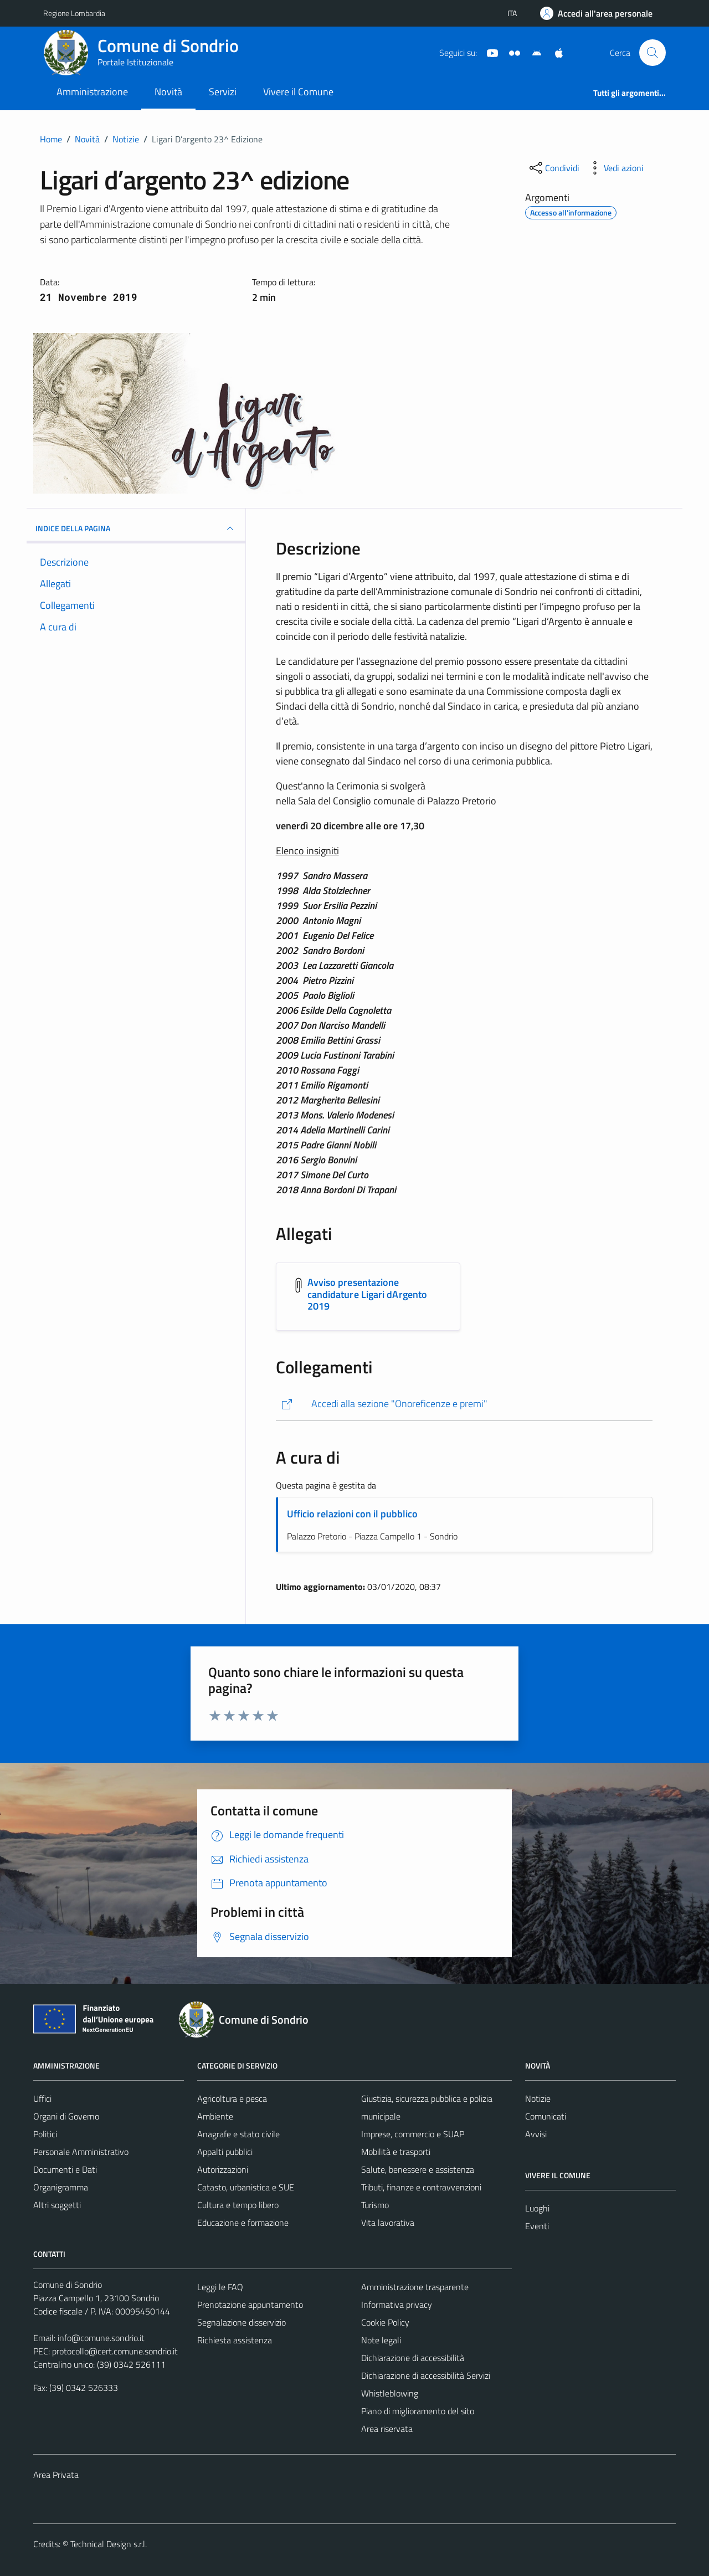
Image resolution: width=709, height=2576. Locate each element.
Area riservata (387, 2428)
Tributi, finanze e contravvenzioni (421, 2187)
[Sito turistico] (510, 52)
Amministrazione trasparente (415, 2286)
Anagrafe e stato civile (238, 2134)
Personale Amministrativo (81, 2151)
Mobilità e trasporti (395, 2151)
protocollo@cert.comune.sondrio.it (115, 2351)
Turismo (375, 2204)
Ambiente (215, 2116)
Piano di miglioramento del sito (417, 2411)
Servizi (223, 91)
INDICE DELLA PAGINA (136, 528)
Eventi (537, 2226)
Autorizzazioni (222, 2169)
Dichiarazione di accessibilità (412, 2357)
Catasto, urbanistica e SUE (245, 2187)
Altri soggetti (57, 2204)
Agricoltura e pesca (232, 2098)
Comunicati (545, 2116)
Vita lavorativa (387, 2222)
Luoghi (537, 2208)
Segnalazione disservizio (241, 2322)
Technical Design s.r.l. (108, 2544)
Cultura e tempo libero (238, 2204)
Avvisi (536, 2134)
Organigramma (60, 2187)
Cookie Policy (385, 2322)
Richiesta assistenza (234, 2340)
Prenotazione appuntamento (250, 2304)
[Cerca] (652, 52)
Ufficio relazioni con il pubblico (352, 1513)
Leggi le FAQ (220, 2286)
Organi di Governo (66, 2116)
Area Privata (56, 2474)
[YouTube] (488, 52)
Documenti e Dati (65, 2169)
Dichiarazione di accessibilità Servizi (425, 2375)
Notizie (538, 2098)
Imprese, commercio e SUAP (412, 2134)
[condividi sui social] (553, 168)
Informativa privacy (396, 2304)
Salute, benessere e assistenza (417, 2169)
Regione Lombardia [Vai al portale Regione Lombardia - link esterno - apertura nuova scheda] (74, 13)
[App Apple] (554, 52)
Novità (168, 91)
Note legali (381, 2340)
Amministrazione (92, 91)
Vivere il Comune (298, 91)
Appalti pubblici (225, 2151)
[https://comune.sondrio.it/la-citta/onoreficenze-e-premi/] (464, 1404)
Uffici (42, 2098)
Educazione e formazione (243, 2222)
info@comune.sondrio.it (101, 2337)
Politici (45, 2134)
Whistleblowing (389, 2393)
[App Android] (532, 52)
